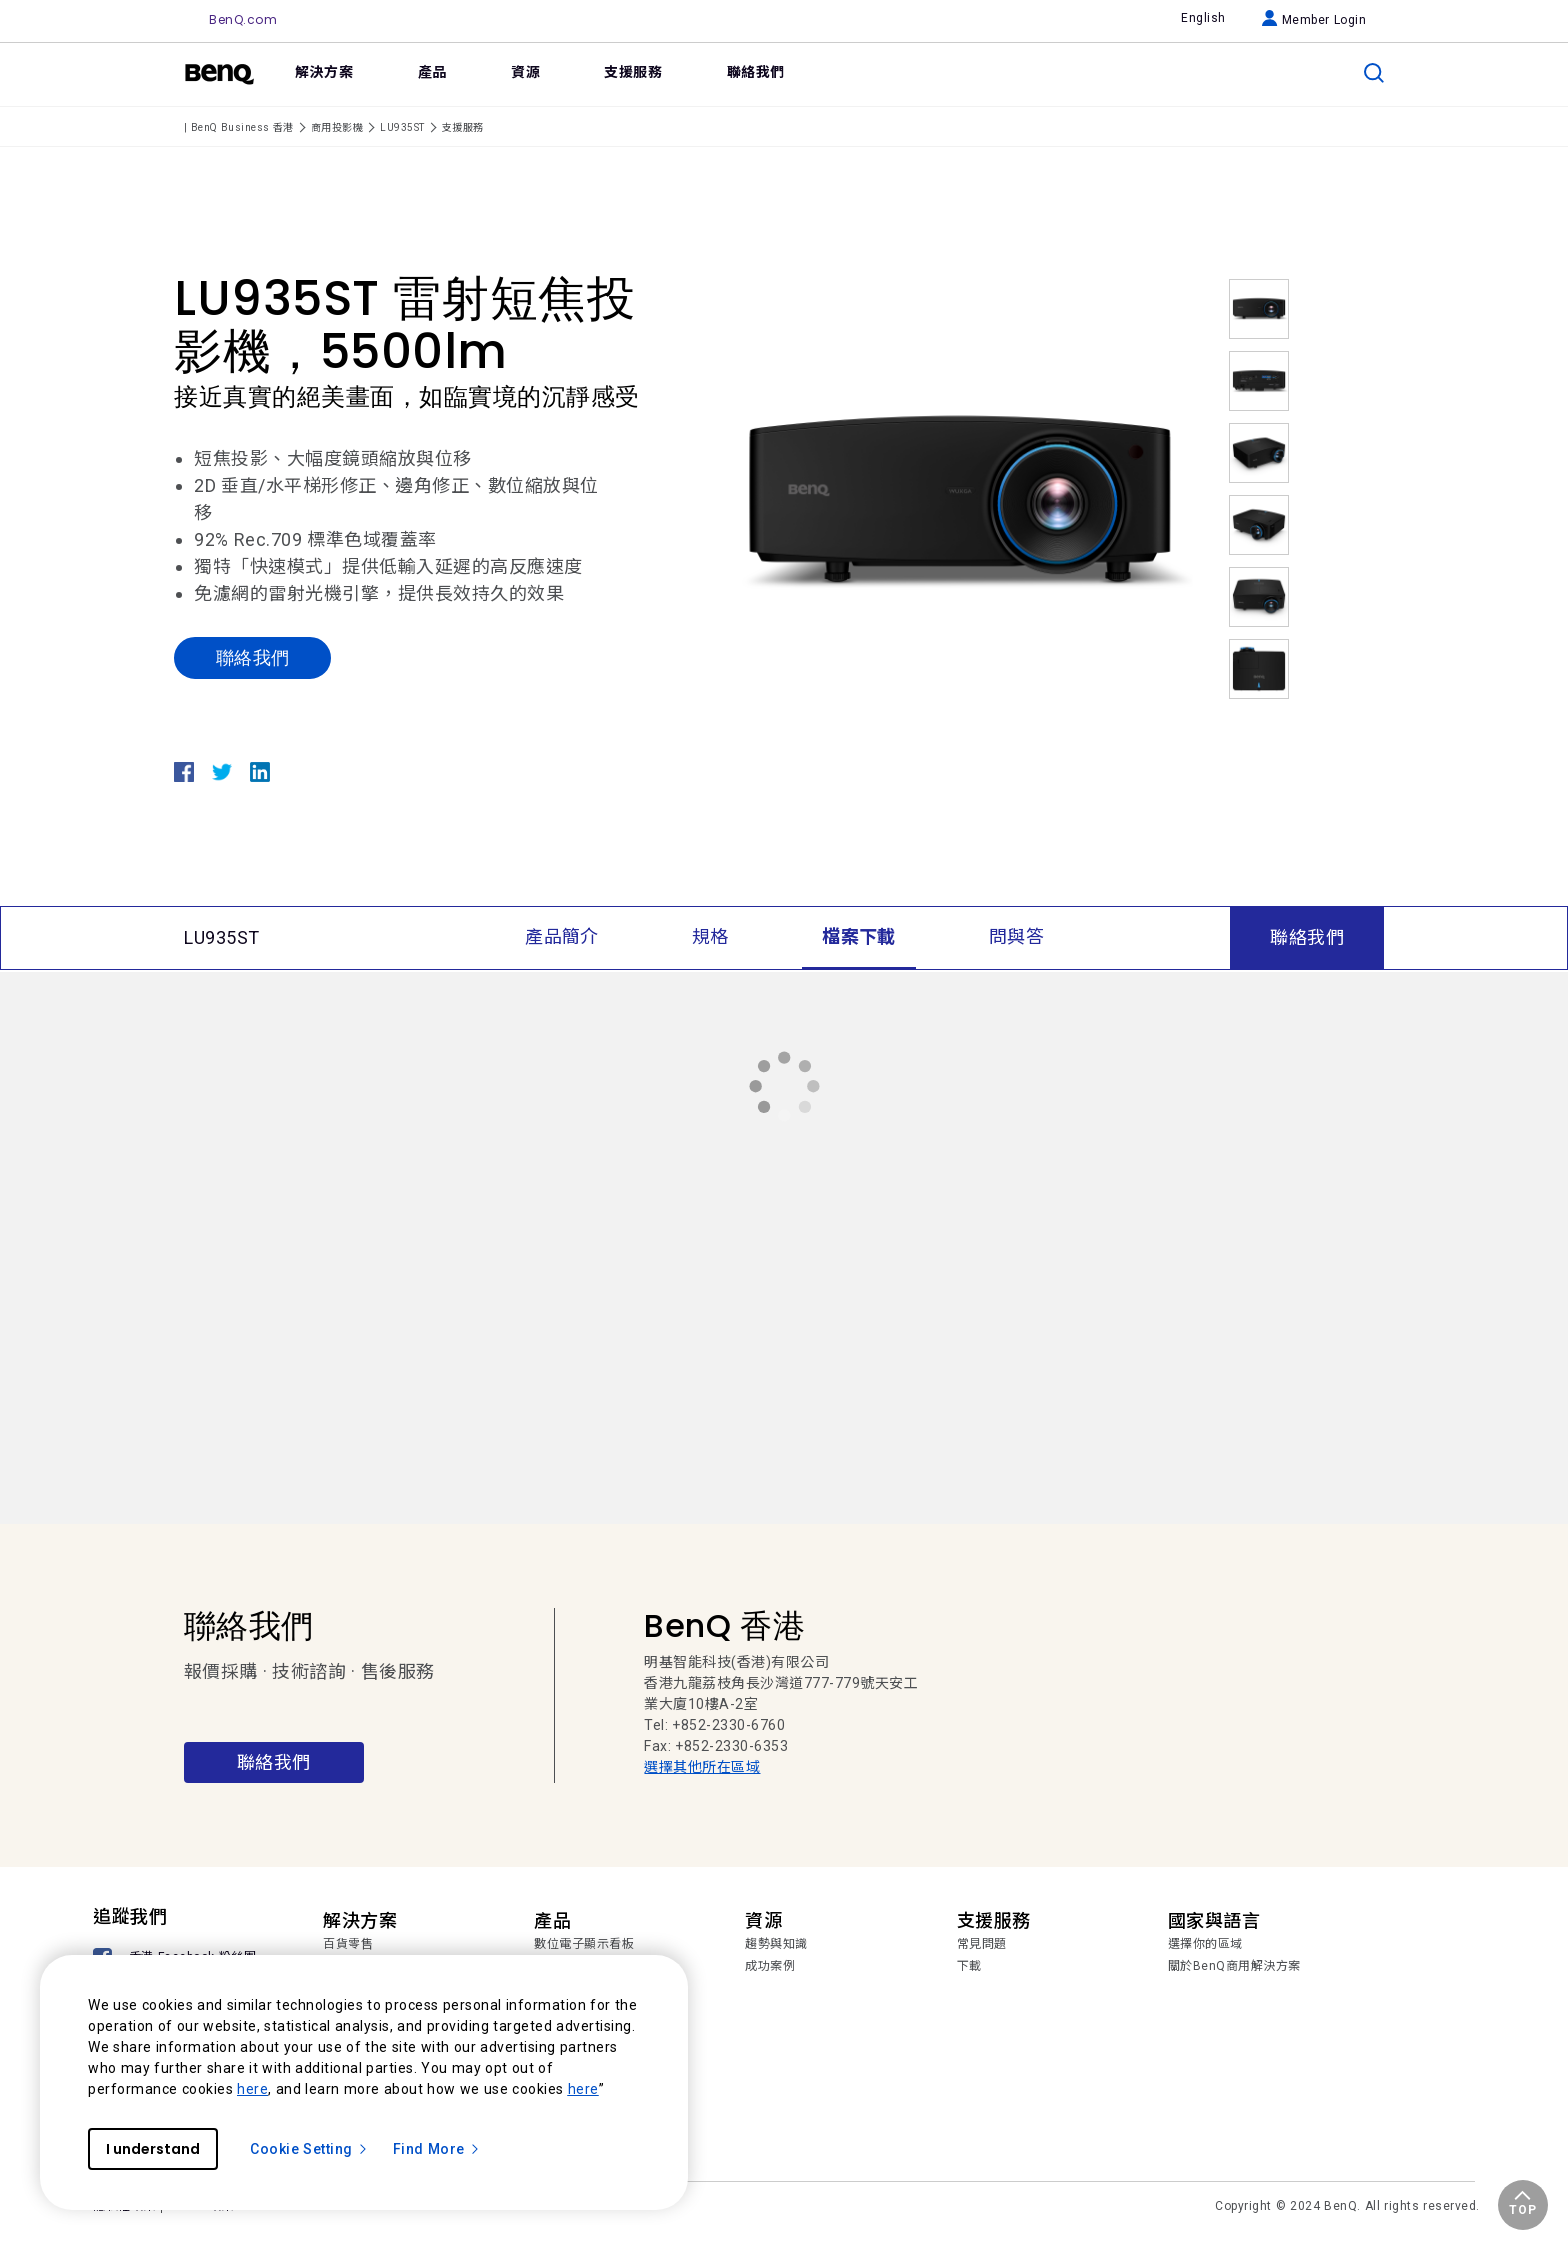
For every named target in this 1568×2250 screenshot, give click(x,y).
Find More (437, 2149)
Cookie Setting (309, 2149)
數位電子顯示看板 (584, 1944)
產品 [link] (432, 72)
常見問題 (982, 1944)
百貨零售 (348, 1944)
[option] (959, 503)
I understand (153, 2149)
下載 (969, 1966)
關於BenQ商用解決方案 (1234, 1966)
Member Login (1314, 20)
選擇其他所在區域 (702, 1767)
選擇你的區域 (1205, 1944)
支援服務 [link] (633, 72)
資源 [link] (525, 72)
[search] (1374, 73)
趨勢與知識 (776, 1944)
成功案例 (770, 1966)
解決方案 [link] (324, 72)
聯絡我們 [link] (756, 72)
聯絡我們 (252, 657)
